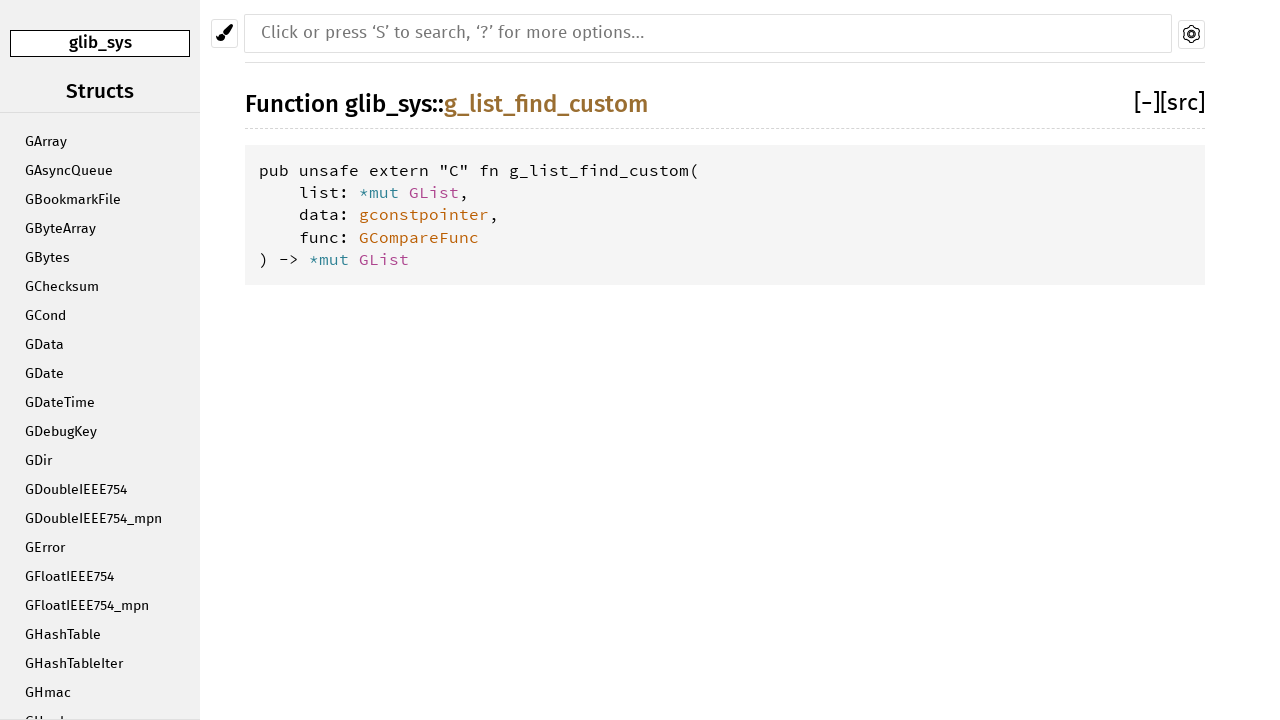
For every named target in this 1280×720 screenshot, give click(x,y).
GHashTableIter (74, 664)
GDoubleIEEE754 (76, 490)
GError (45, 548)
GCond (45, 316)
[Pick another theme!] (224, 33)
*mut (384, 192)
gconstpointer (424, 214)
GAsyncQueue (69, 171)
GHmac (48, 693)
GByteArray (60, 229)
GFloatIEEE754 (69, 577)
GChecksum (62, 287)
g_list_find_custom (546, 104)
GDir (38, 461)
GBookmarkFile (73, 200)
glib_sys (100, 42)
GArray (46, 142)
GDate (44, 374)
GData (44, 345)
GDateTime (60, 403)
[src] (1182, 103)
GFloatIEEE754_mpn (87, 606)
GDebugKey (61, 432)
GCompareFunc (419, 237)
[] (1147, 103)
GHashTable (63, 635)
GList (434, 192)
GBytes (47, 258)
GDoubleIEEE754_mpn (93, 519)
